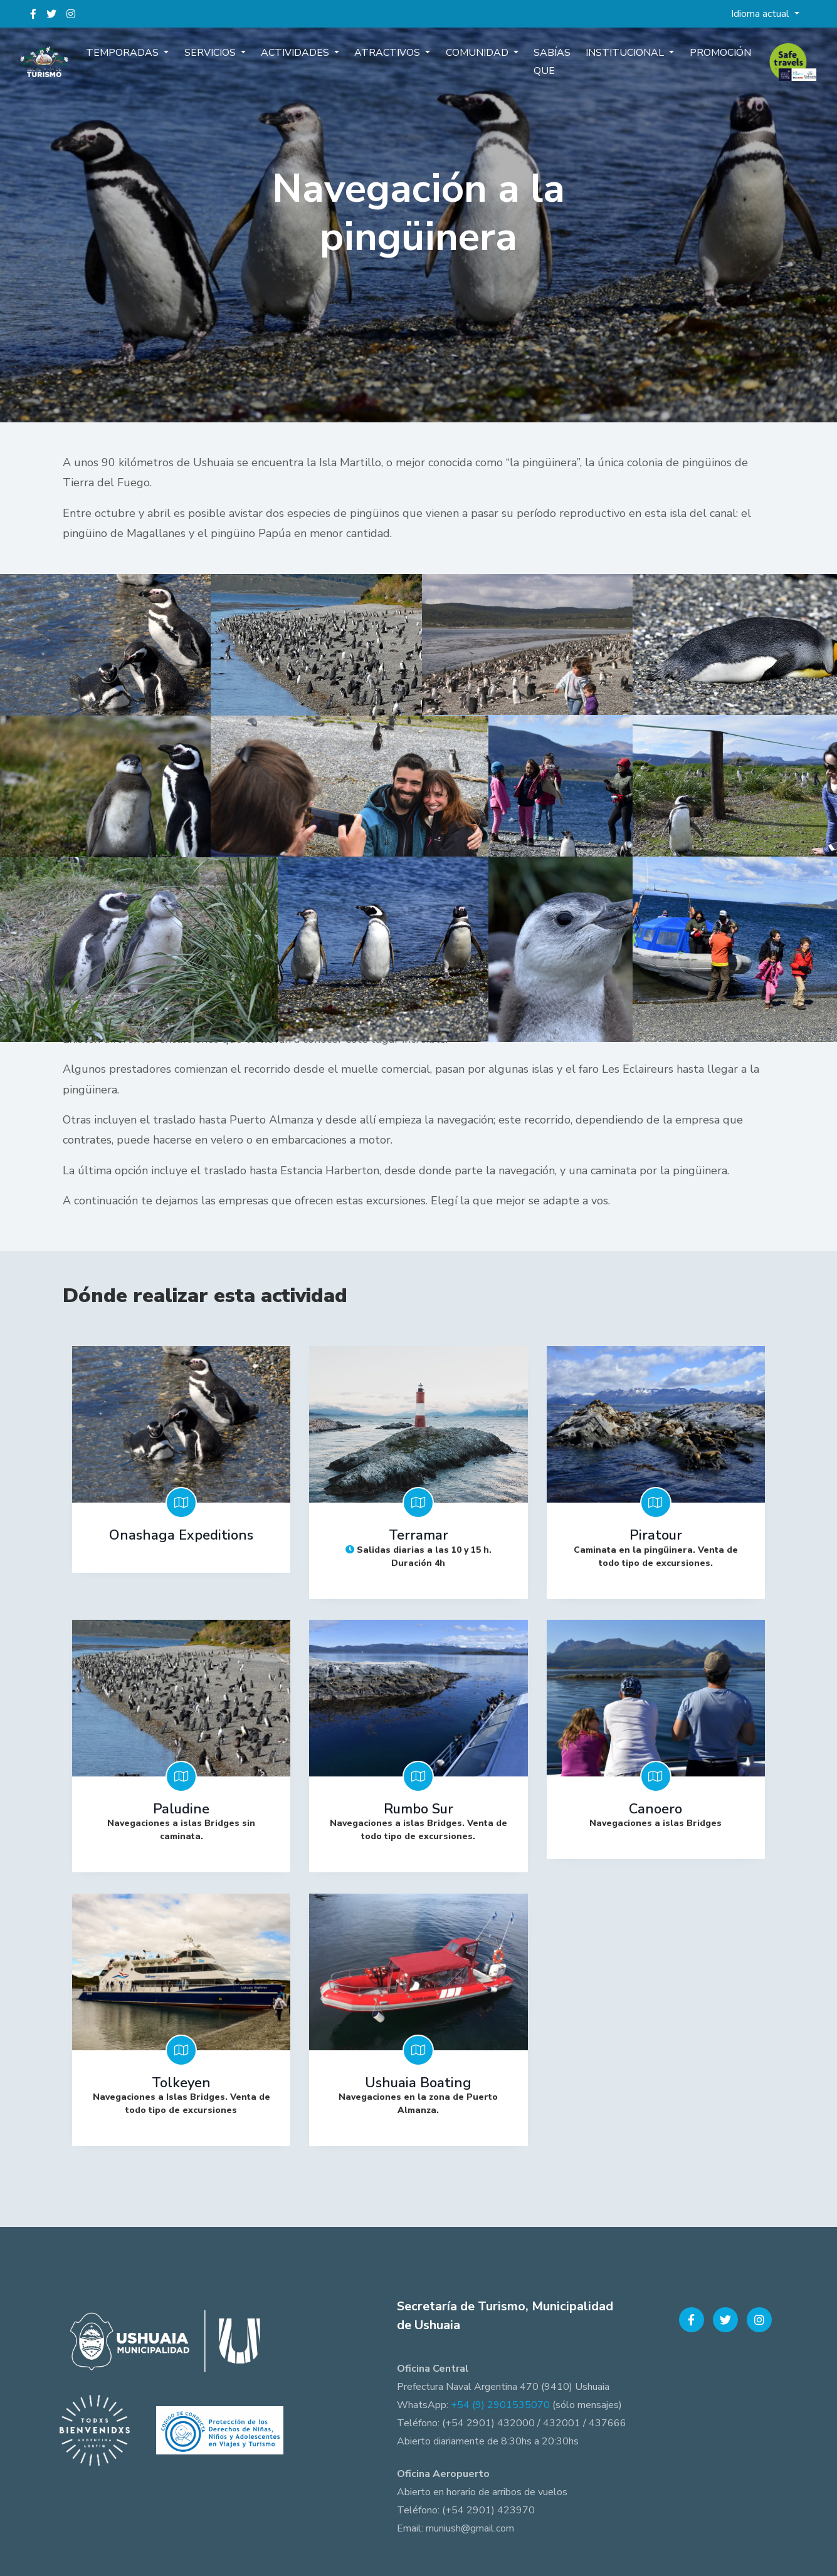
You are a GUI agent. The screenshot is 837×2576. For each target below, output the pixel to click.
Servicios (224, 61)
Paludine (181, 1807)
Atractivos (391, 61)
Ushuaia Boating (418, 2078)
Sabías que (544, 70)
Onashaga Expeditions (181, 1535)
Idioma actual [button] (761, 14)
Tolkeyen (181, 2078)
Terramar (418, 1535)
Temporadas (141, 61)
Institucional (613, 61)
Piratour (655, 1535)
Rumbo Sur (418, 1807)
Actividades (303, 61)
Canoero (655, 1807)
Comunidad (475, 61)
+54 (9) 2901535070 (500, 2399)
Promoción (702, 61)
